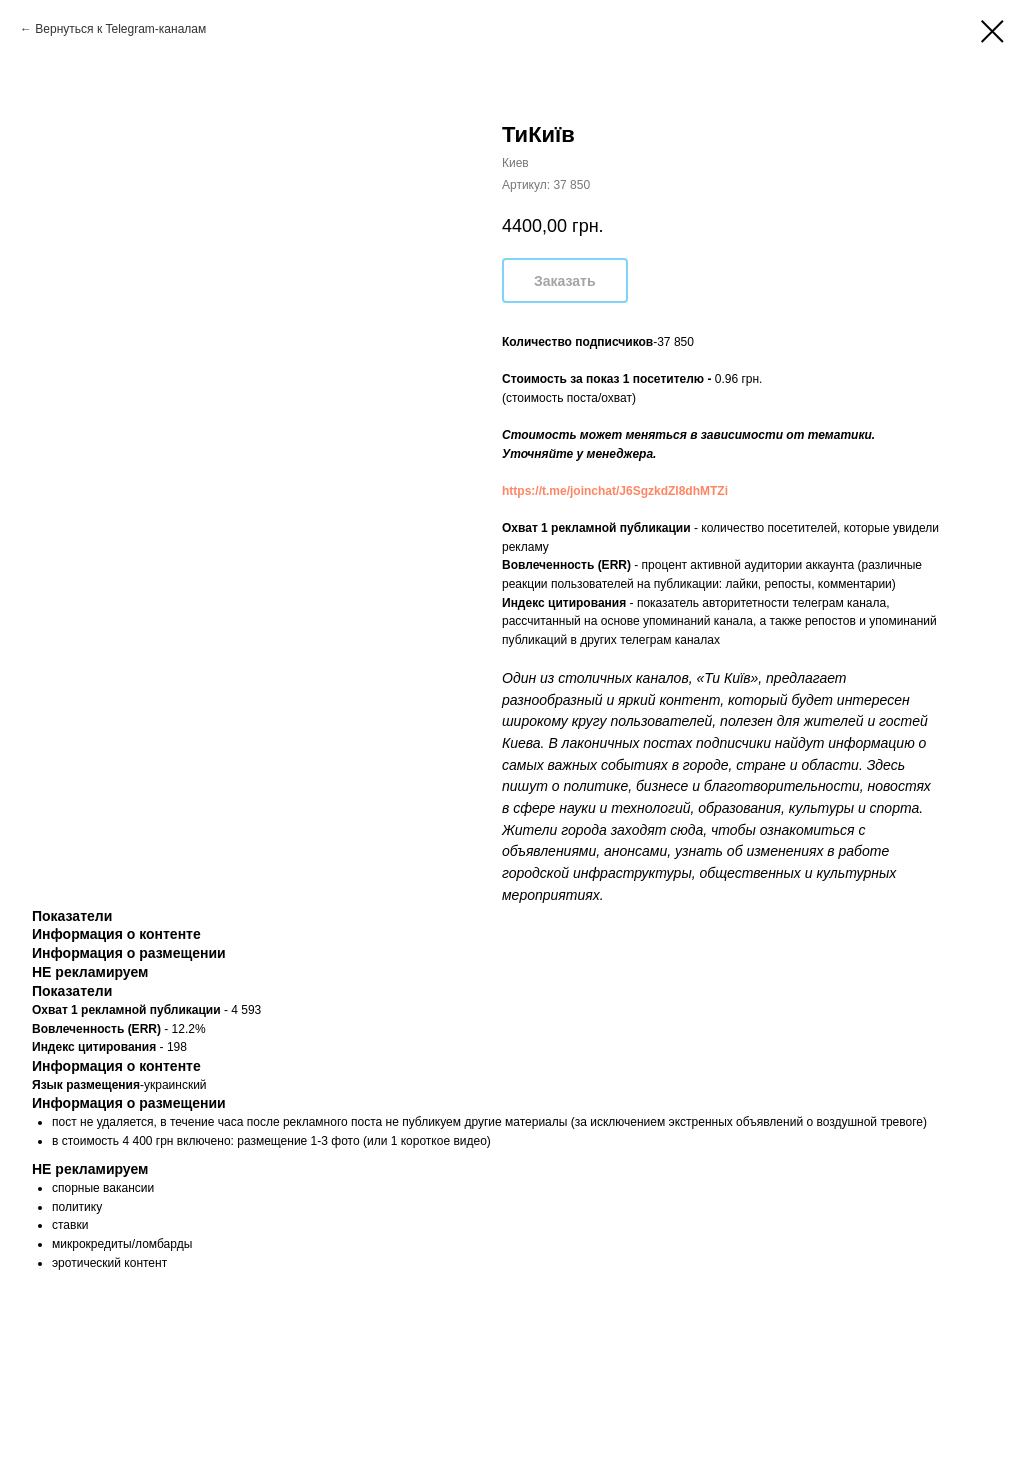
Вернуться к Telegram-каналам (120, 29)
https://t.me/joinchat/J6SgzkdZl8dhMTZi (615, 491)
